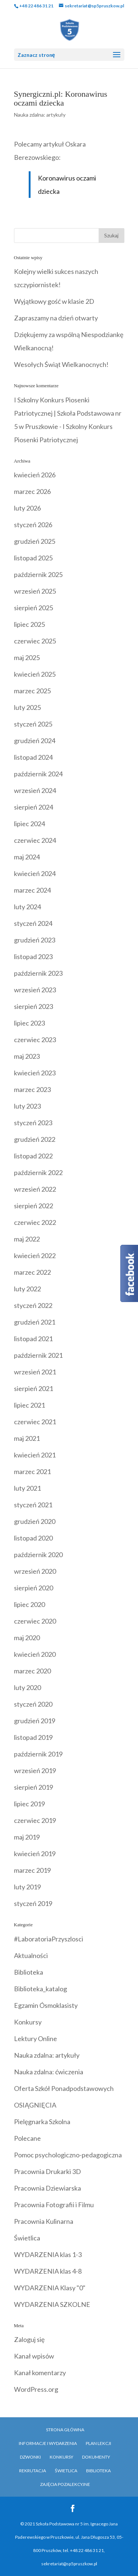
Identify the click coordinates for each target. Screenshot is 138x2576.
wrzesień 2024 (35, 790)
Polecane (27, 2138)
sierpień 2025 (33, 608)
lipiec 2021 (29, 1405)
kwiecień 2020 (35, 1654)
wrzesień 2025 (35, 591)
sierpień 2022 (33, 1206)
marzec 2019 (32, 1870)
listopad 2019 (33, 1737)
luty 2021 (27, 1488)
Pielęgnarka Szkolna (42, 2122)
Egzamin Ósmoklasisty (46, 2005)
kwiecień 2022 (35, 1255)
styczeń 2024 (33, 923)
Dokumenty (96, 2457)
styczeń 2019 (33, 1903)
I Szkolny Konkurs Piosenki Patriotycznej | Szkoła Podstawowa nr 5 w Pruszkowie (67, 413)
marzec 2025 (32, 691)
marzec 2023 (32, 1089)
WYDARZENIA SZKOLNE (52, 2304)
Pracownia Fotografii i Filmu (54, 2205)
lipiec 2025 (29, 624)
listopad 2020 (33, 1538)
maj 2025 (27, 657)
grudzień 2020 (34, 1521)
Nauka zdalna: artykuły (40, 114)
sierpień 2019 (33, 1787)
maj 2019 (27, 1837)
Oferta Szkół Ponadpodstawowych (64, 2088)
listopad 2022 (33, 1156)
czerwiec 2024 (35, 840)
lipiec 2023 (29, 1023)
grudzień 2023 (34, 940)
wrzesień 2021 (35, 1372)
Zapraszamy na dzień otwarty (56, 318)
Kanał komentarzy (40, 2373)
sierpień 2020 (33, 1588)
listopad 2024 (33, 757)
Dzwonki (30, 2457)
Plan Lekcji (98, 2443)
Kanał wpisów (34, 2356)
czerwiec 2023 (35, 1039)
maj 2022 (27, 1239)
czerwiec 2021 (35, 1422)
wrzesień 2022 (35, 1189)
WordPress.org (36, 2389)
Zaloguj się (29, 2339)
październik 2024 (38, 774)
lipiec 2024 (29, 824)
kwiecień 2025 (35, 674)
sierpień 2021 (33, 1388)
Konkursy (28, 2022)
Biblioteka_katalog (40, 1989)
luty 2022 (27, 1289)
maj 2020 (27, 1638)
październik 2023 (38, 973)
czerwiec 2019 (35, 1820)
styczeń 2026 (33, 525)
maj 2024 (27, 857)
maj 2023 (27, 1056)
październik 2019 (38, 1754)
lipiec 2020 (29, 1604)
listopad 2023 (33, 956)
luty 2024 (27, 907)
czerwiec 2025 (35, 641)
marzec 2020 (32, 1671)
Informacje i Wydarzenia (48, 2443)
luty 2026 (27, 508)
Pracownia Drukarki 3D (47, 2171)
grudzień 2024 (34, 740)
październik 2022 (38, 1172)
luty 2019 (27, 1887)
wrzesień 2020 (35, 1571)
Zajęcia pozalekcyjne (65, 2484)
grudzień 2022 (34, 1139)
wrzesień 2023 (35, 990)
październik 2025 (38, 574)
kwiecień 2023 (35, 1073)
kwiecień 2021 (35, 1455)
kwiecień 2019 (35, 1853)
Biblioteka (28, 1972)
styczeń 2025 (33, 724)
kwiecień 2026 (35, 475)
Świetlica (27, 2238)
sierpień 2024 (33, 807)
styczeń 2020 (33, 1704)
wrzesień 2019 (35, 1770)
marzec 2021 (32, 1471)
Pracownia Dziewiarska (47, 2188)
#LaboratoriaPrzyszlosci (48, 1939)
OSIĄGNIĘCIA (35, 2105)
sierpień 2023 (33, 1006)
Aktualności (31, 1955)
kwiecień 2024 (35, 873)
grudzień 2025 (34, 541)
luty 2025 (27, 707)
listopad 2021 (33, 1339)
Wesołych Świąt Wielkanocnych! (61, 364)
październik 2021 (38, 1355)
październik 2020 (38, 1554)
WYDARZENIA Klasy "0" (49, 2288)
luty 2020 (27, 1687)
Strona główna (65, 2429)
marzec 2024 (32, 890)
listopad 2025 (33, 558)
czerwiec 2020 (35, 1621)
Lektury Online (35, 2038)
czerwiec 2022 (35, 1222)
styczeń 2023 (33, 1123)
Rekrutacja (32, 2470)
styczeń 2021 (33, 1505)
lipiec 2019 (29, 1804)
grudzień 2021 (34, 1322)
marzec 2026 (32, 491)
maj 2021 (27, 1438)
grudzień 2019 (34, 1721)
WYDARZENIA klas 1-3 (48, 2254)
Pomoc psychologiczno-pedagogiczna (68, 2155)
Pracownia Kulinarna (43, 2221)
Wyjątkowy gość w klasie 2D (54, 301)
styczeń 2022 (33, 1305)
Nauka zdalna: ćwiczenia (48, 2072)
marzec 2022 (32, 1272)
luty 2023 (27, 1106)
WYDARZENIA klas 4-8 (48, 2271)
